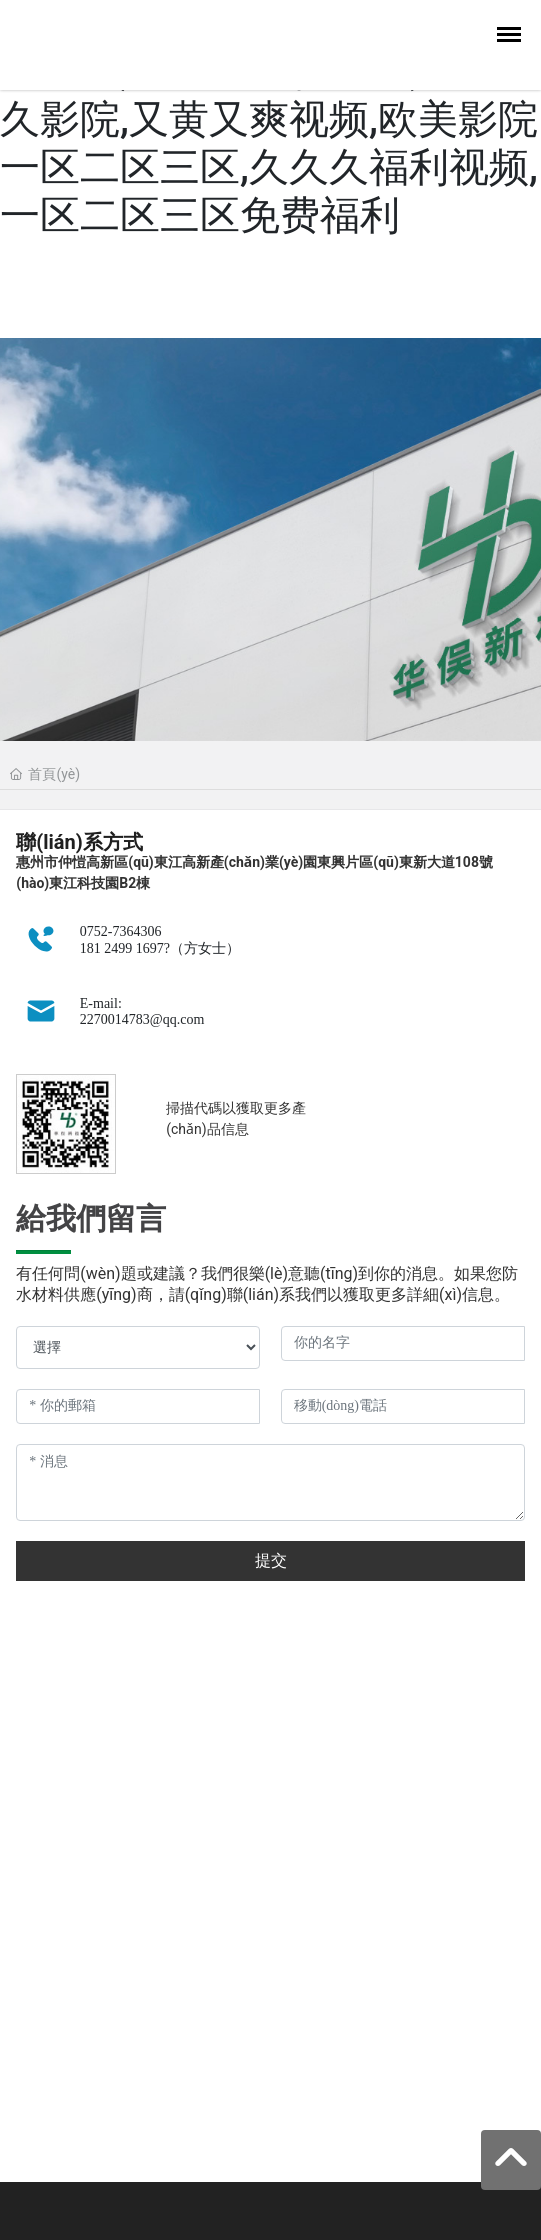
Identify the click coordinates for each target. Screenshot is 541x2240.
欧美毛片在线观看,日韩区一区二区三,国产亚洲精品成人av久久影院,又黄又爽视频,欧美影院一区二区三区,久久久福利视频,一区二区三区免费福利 (269, 119)
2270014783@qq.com (142, 1019)
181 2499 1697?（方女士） (160, 948)
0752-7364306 (121, 931)
